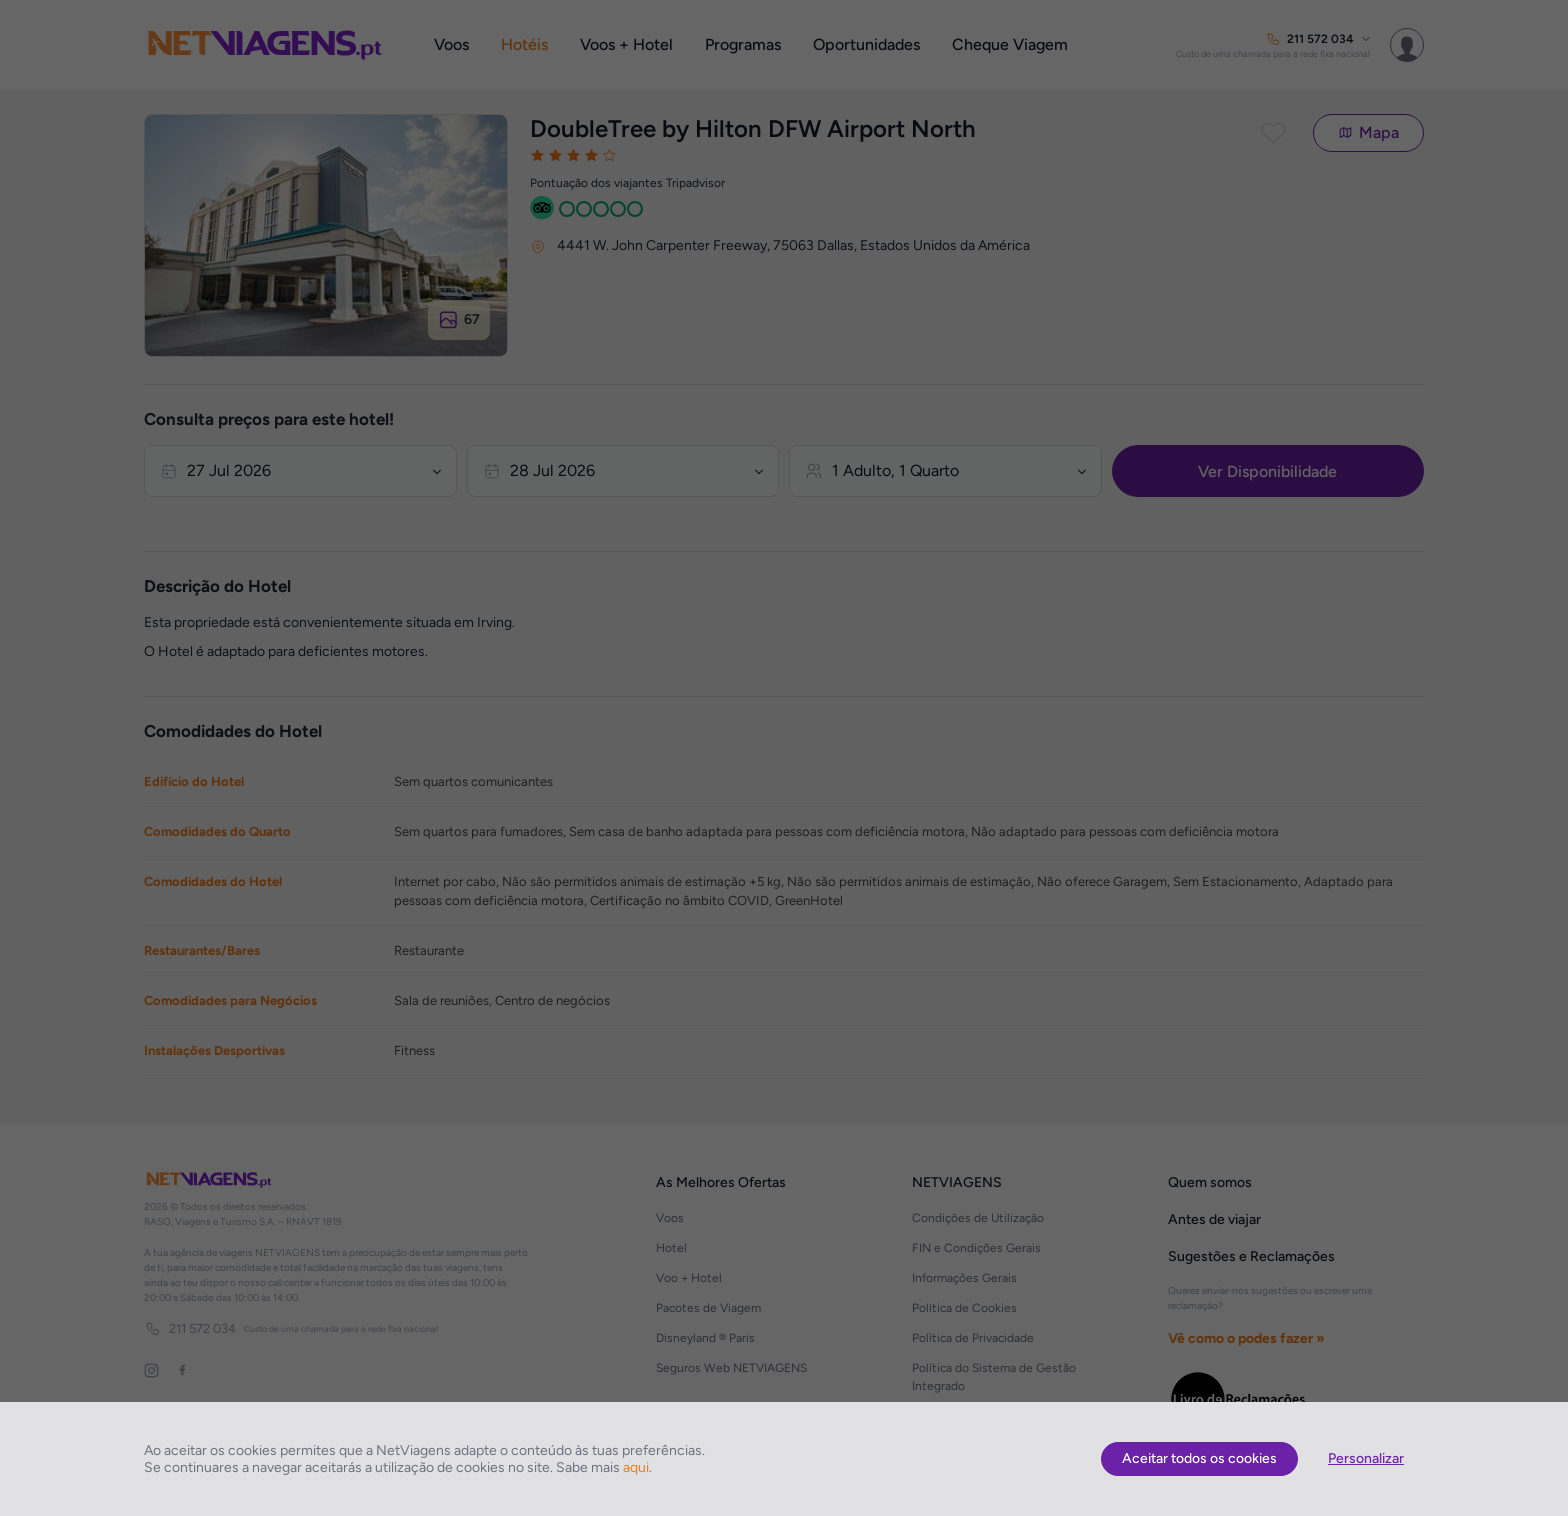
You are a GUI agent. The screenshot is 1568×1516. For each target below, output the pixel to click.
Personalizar (1366, 1458)
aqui (636, 1467)
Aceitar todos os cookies (1199, 1458)
